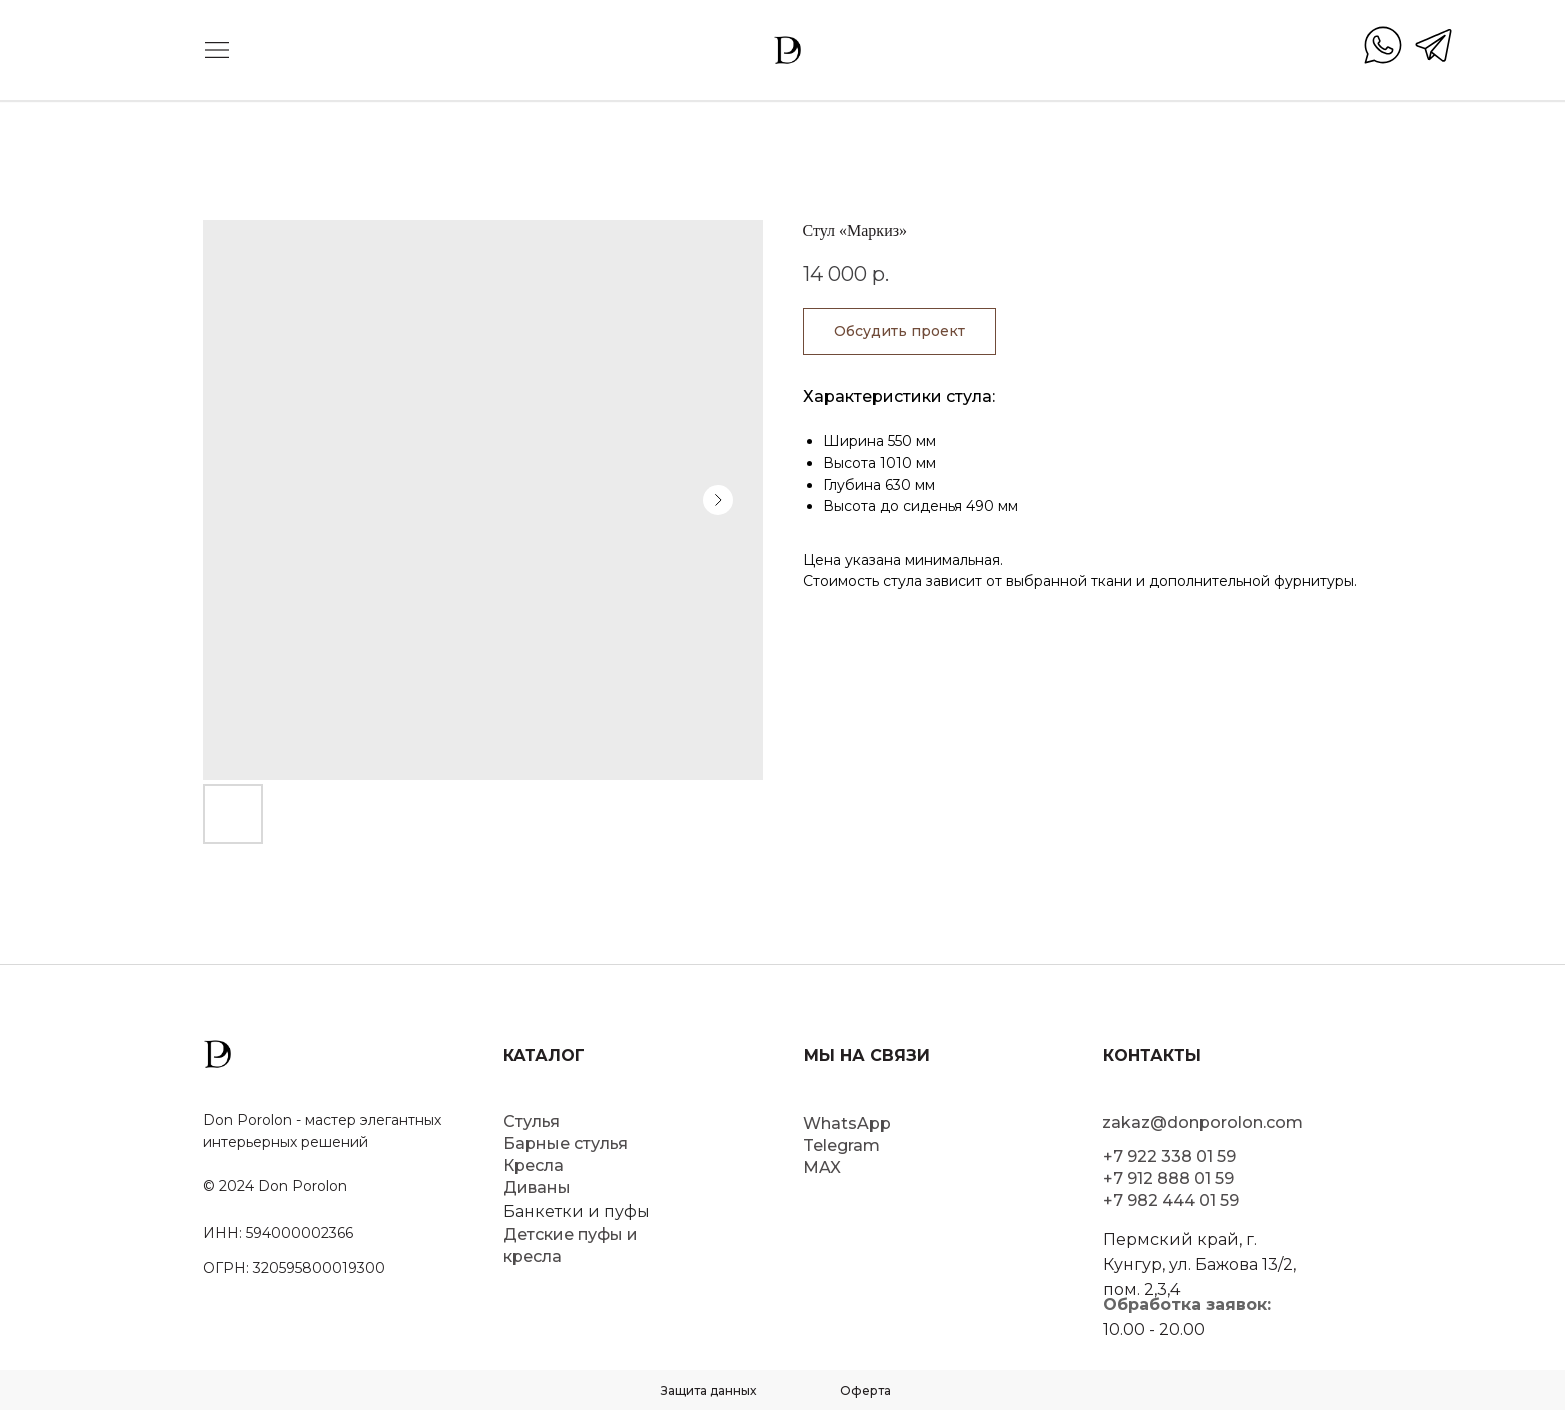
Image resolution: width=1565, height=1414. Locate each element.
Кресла (533, 1165)
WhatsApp (847, 1123)
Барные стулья (565, 1143)
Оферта (865, 1390)
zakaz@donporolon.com (1202, 1122)
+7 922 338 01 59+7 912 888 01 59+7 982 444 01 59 (1171, 1178)
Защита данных (708, 1390)
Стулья (531, 1121)
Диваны (537, 1187)
